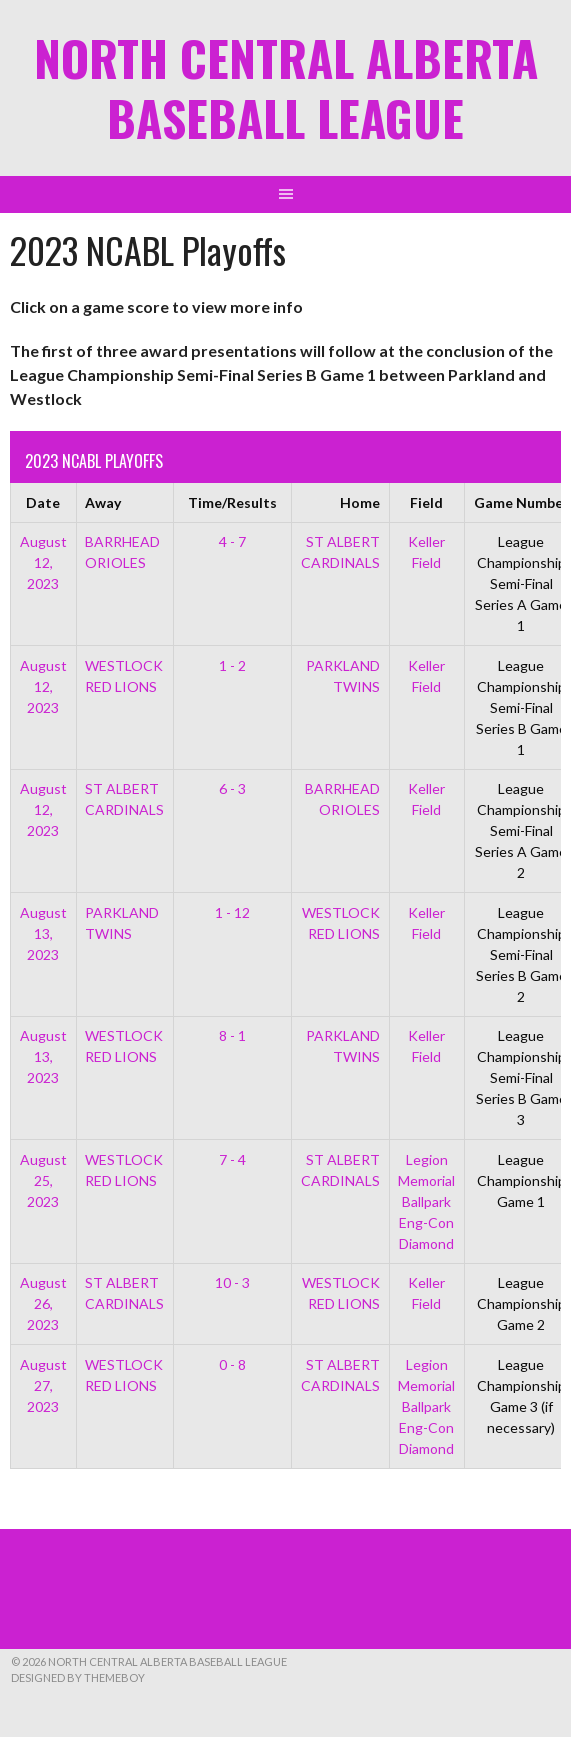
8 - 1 (232, 1035)
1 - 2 (232, 665)
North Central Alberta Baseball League (286, 87)
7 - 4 (232, 1159)
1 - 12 (232, 912)
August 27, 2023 (43, 1385)
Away (103, 502)
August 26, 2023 (43, 1303)
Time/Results (232, 502)
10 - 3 (232, 1282)
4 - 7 (232, 541)
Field (426, 502)
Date (43, 502)
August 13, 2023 (43, 933)
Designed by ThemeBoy (78, 1677)
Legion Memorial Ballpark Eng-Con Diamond (426, 1201)
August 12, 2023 (43, 562)
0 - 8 (232, 1364)
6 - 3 (232, 788)
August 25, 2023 (43, 1180)
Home (360, 502)
